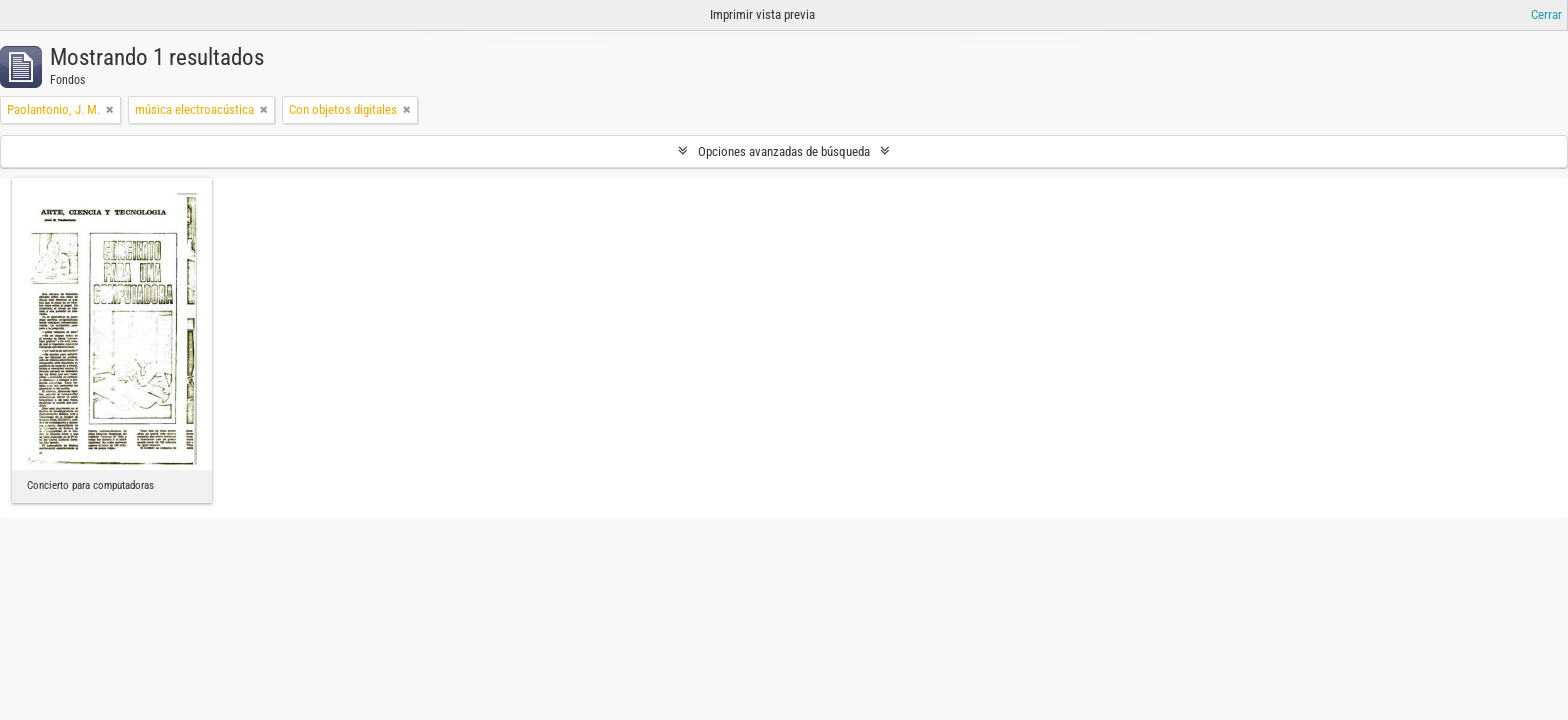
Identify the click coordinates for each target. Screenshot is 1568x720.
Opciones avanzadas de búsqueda (784, 151)
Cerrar (1546, 14)
